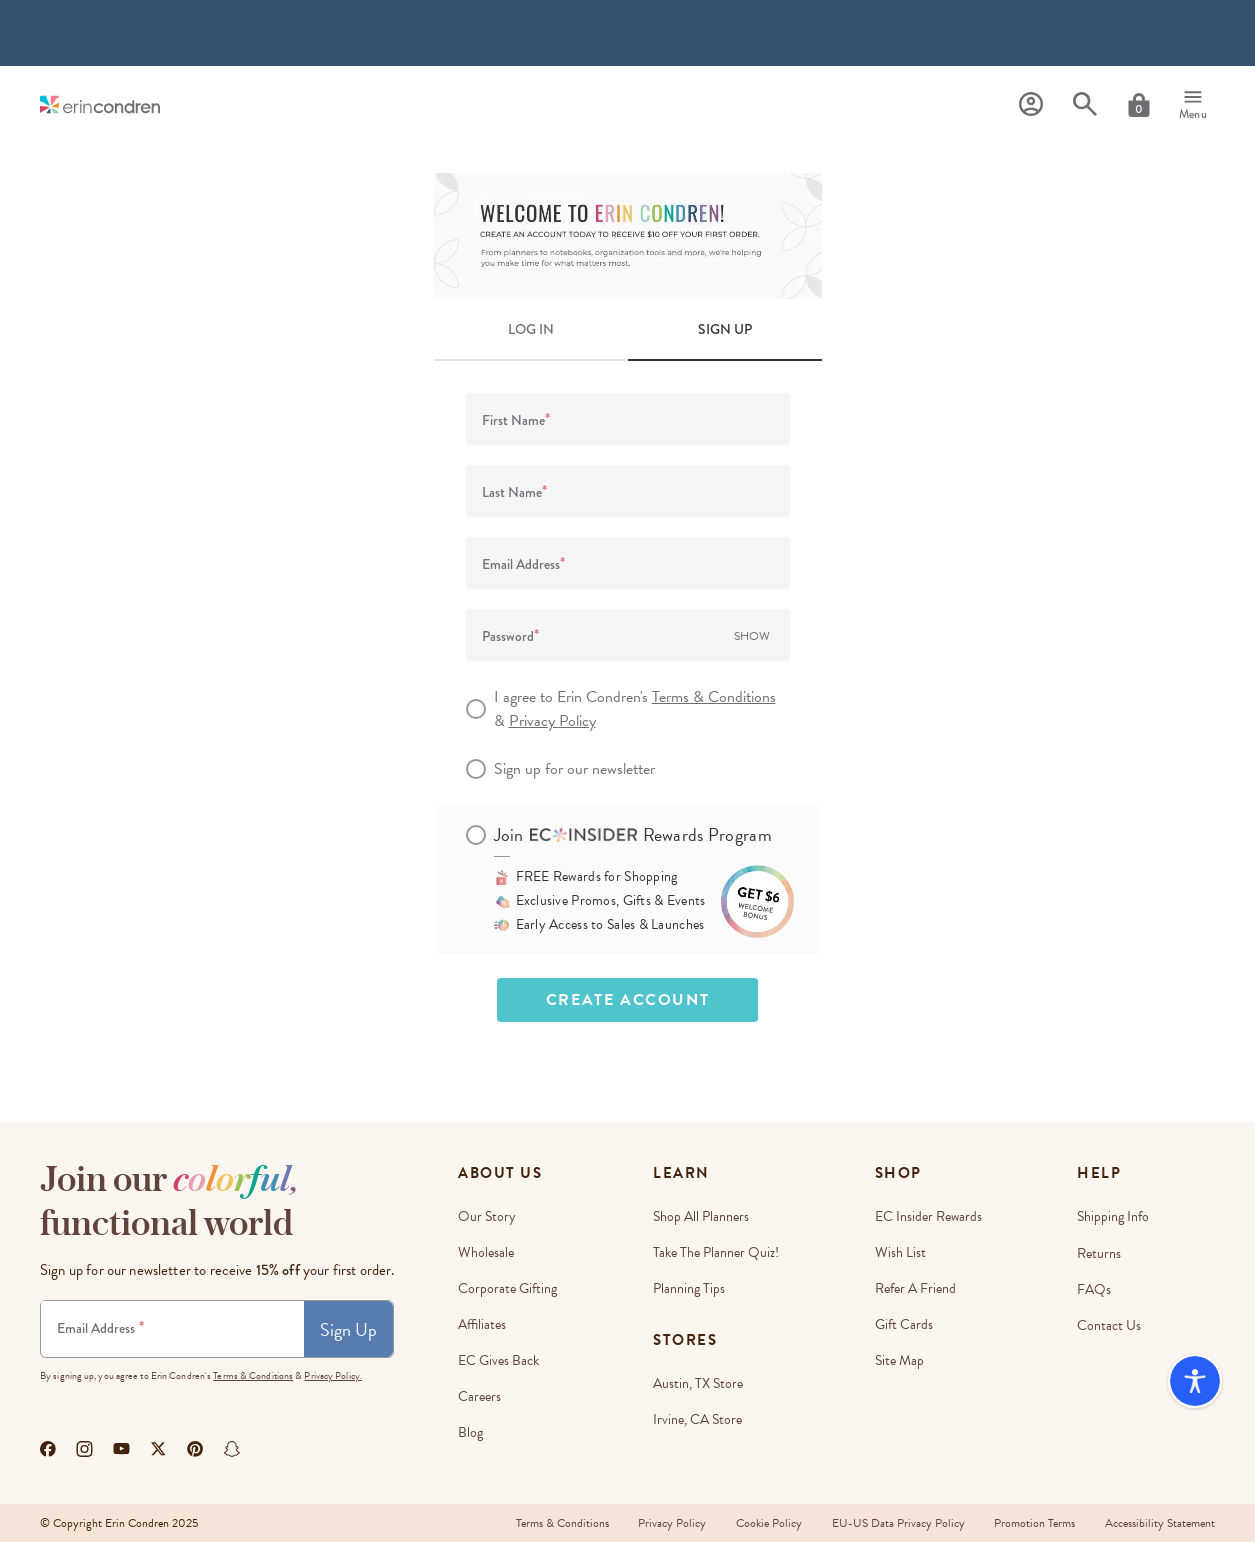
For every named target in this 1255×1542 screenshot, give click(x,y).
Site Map (899, 1360)
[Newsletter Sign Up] (172, 1329)
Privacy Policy (552, 721)
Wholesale (486, 1252)
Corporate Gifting (507, 1288)
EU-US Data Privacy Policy (897, 1523)
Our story (487, 1216)
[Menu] (1193, 105)
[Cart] (1139, 105)
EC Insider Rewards (928, 1216)
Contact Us (1109, 1324)
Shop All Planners (701, 1216)
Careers (479, 1396)
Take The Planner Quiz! (716, 1252)
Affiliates (482, 1324)
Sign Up (348, 1329)
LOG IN (531, 329)
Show (752, 636)
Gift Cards (904, 1324)
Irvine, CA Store (697, 1419)
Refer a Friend (915, 1288)
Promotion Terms (1034, 1523)
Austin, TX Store (698, 1383)
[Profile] (1031, 104)
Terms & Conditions (714, 697)
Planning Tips (689, 1288)
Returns (1099, 1252)
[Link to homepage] (100, 104)
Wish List (900, 1252)
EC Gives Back (498, 1360)
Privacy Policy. (333, 1375)
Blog (470, 1432)
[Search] (1085, 104)
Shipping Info (1113, 1216)
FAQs (1094, 1288)
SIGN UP (725, 329)
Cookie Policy (768, 1523)
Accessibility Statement (1160, 1523)
